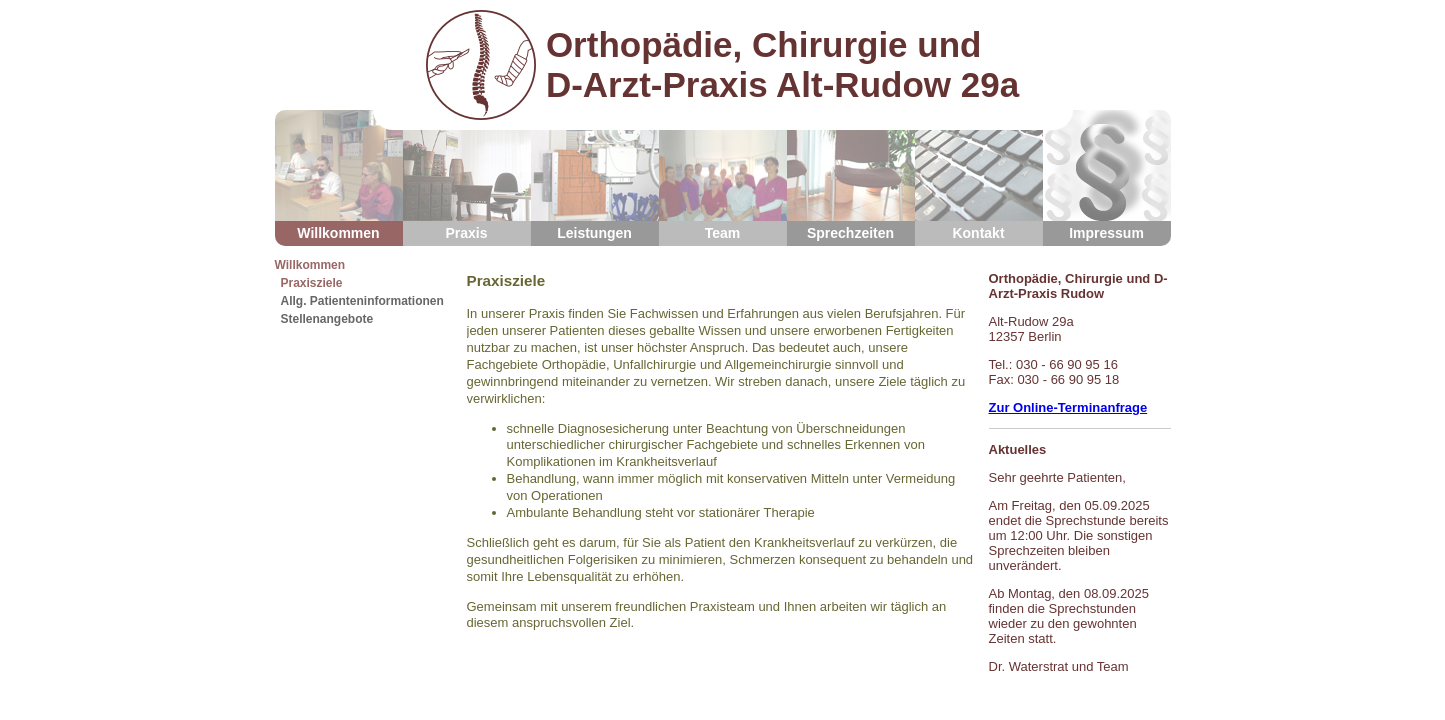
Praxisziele (312, 283)
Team (723, 175)
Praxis (467, 175)
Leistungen (595, 175)
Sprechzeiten (851, 175)
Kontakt (979, 175)
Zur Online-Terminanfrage (1068, 407)
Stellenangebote (327, 319)
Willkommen (339, 175)
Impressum (1107, 175)
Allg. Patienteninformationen (362, 301)
